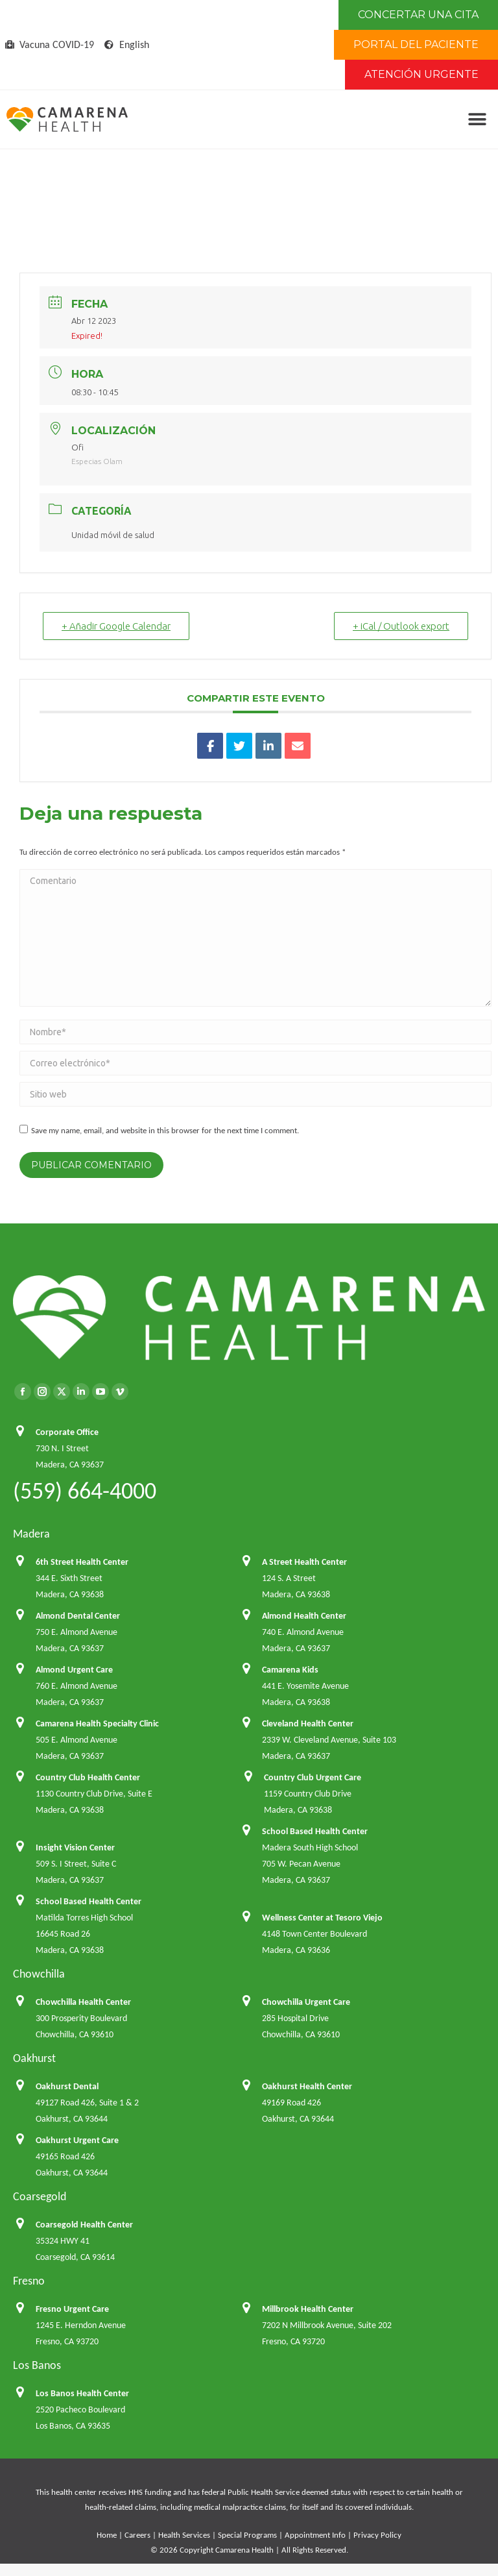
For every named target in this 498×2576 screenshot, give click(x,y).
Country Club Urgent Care (312, 1777)
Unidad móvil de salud (112, 534)
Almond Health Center (304, 1615)
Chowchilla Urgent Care (306, 2001)
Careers (137, 2535)
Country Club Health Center (88, 1777)
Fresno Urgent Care (72, 2308)
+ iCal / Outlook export (401, 626)
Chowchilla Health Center (83, 2001)
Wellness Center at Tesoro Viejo (322, 1917)
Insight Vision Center (75, 1847)
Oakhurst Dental (67, 2086)
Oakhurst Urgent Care (77, 2140)
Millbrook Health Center (307, 2308)
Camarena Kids (290, 1669)
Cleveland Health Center (307, 1723)
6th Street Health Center (82, 1561)
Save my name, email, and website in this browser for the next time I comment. (165, 1130)
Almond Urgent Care (74, 1669)
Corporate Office (67, 1432)
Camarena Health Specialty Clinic (97, 1723)
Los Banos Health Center (82, 2393)
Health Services (184, 2535)
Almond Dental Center (78, 1615)
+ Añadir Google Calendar (116, 626)
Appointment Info (315, 2535)
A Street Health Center (304, 1561)
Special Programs (247, 2535)
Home (107, 2535)
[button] (477, 119)
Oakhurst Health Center (307, 2086)
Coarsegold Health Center (84, 2224)
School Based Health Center (315, 1831)
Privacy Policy (377, 2535)
